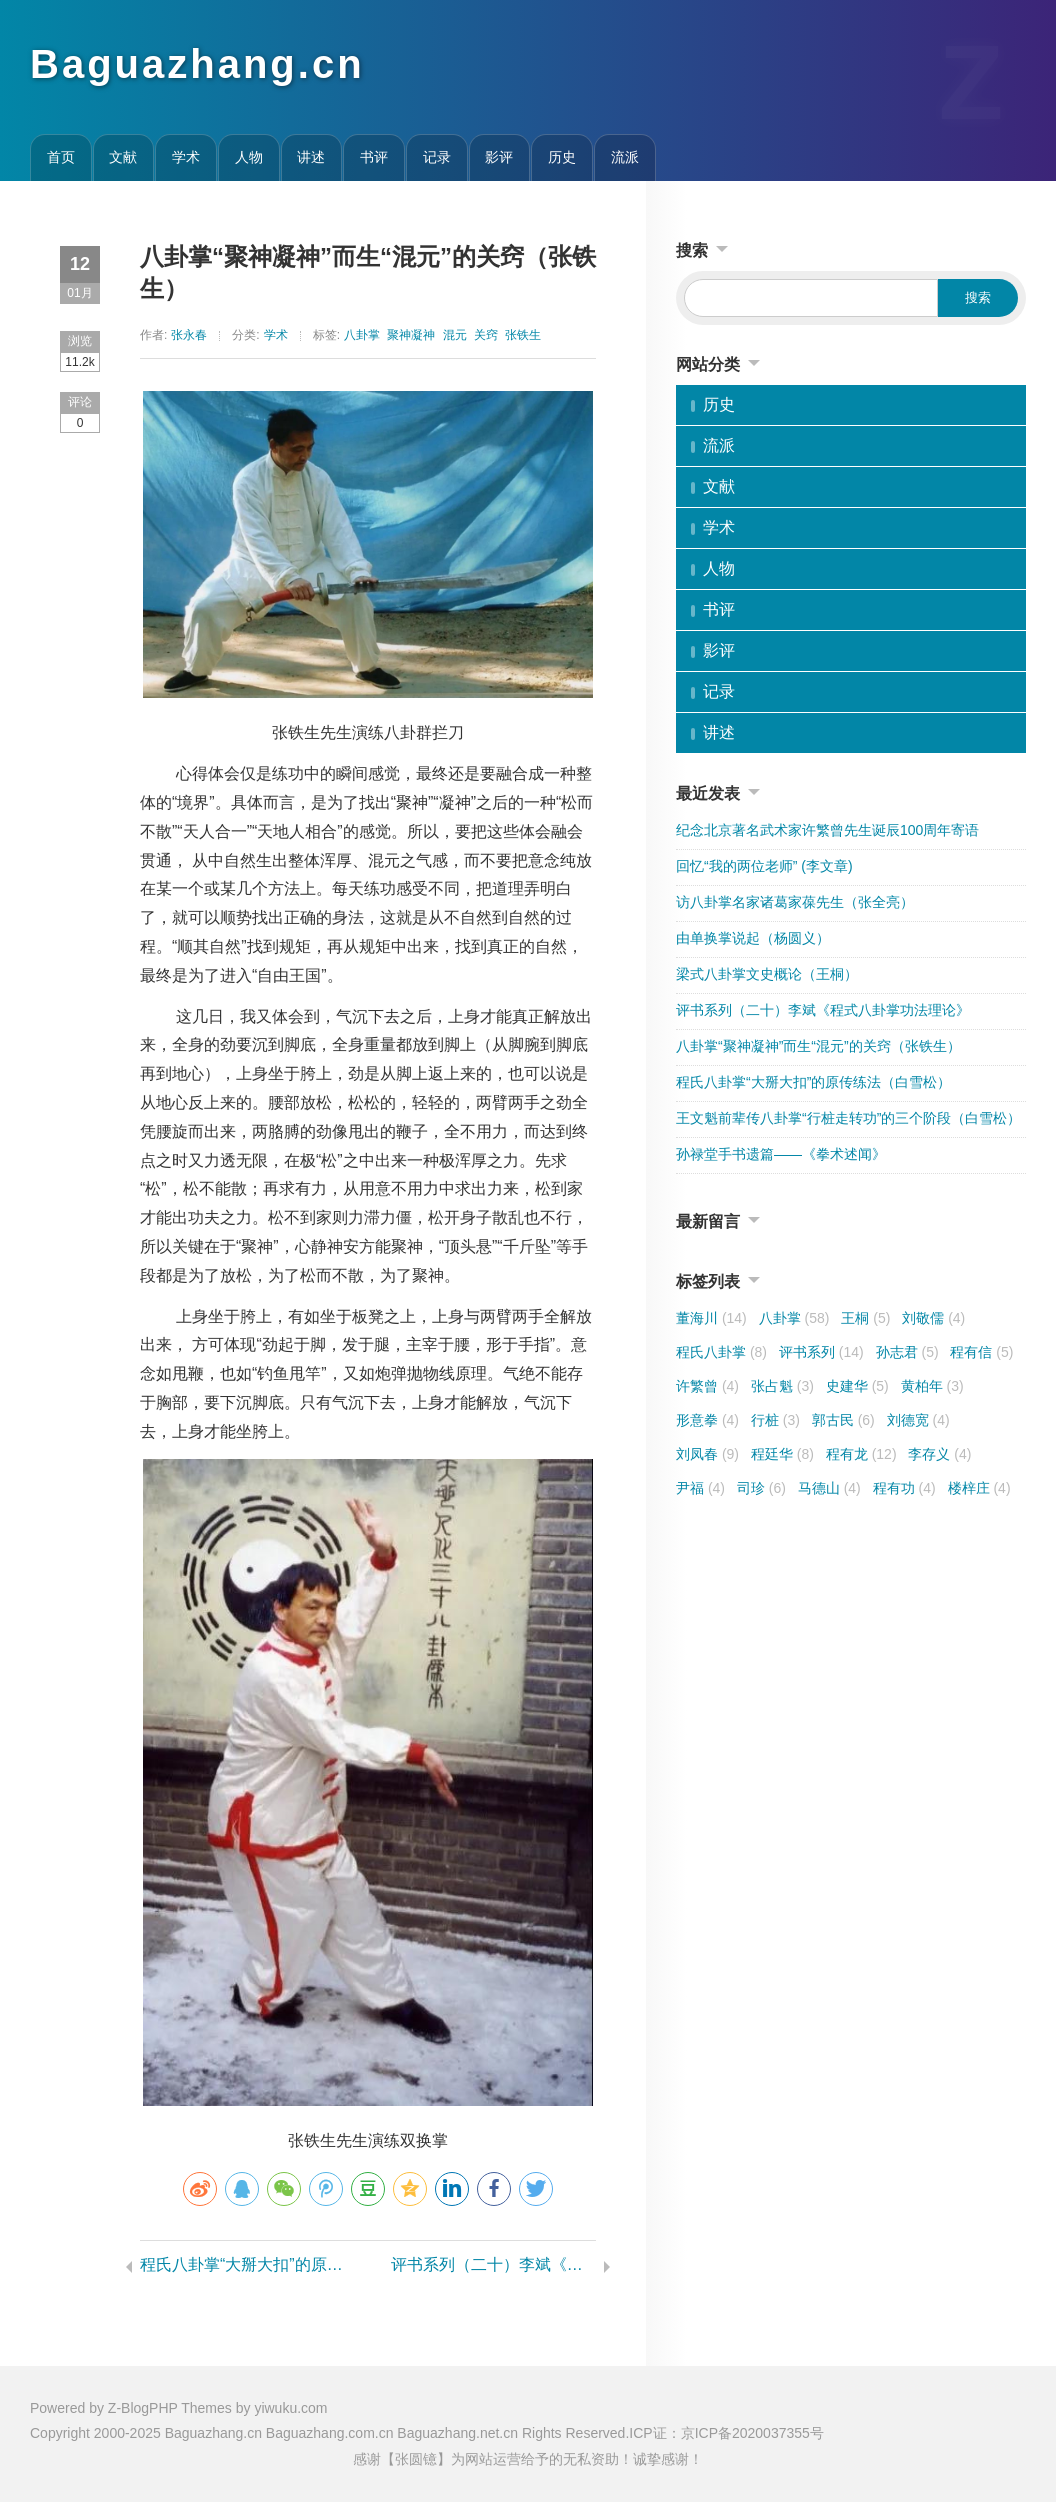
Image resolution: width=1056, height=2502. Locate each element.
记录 (437, 157)
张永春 (189, 335)
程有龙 (861, 1454)
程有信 (981, 1352)
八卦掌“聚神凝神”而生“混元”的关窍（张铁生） (818, 1046)
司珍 (761, 1488)
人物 (249, 157)
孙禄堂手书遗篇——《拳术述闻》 (781, 1154)
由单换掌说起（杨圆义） (753, 938)
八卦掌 (362, 335)
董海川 (711, 1318)
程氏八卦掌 (721, 1352)
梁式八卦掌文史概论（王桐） (767, 974)
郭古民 (843, 1420)
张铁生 (523, 335)
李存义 (939, 1454)
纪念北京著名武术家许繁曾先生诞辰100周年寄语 (827, 830)
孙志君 (907, 1352)
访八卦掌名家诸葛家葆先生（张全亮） (795, 902)
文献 (123, 157)
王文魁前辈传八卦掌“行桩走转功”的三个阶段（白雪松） (848, 1118)
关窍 (486, 335)
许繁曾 (707, 1386)
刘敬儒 (933, 1318)
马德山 (829, 1488)
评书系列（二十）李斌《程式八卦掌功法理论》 (493, 2264)
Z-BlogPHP (143, 2408)
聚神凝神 (411, 335)
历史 (562, 157)
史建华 (857, 1386)
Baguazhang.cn (197, 64)
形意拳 (707, 1420)
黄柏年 (932, 1386)
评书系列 (821, 1352)
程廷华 (782, 1454)
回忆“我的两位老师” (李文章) (764, 866)
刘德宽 (918, 1420)
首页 (61, 157)
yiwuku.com (290, 2408)
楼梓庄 (979, 1488)
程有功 (904, 1488)
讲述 (311, 157)
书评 (374, 157)
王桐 (865, 1318)
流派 (625, 157)
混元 (455, 335)
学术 (186, 157)
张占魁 (782, 1386)
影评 (499, 157)
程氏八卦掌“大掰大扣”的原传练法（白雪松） (242, 2264)
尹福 (700, 1488)
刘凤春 (707, 1454)
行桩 (775, 1420)
